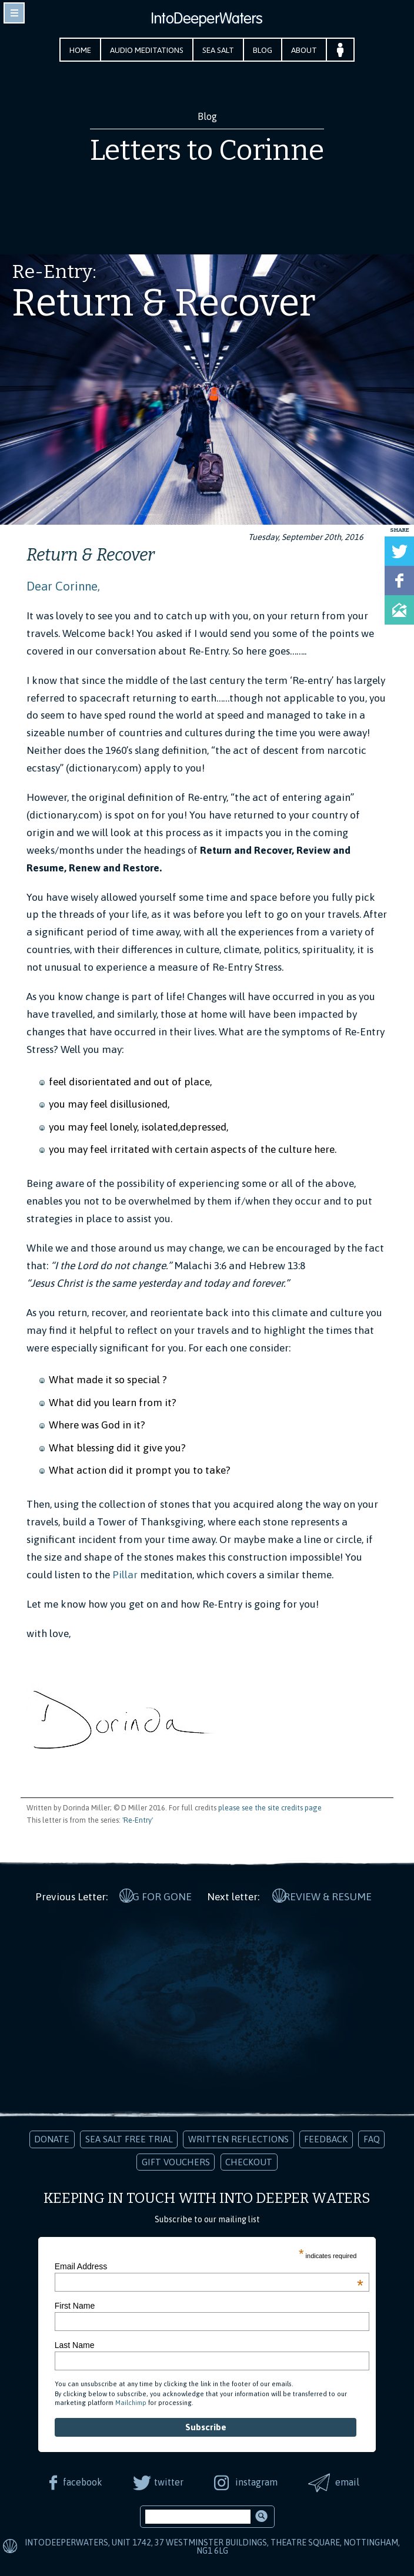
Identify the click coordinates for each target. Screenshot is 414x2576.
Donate (51, 2137)
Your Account (340, 50)
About (304, 50)
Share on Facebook (399, 580)
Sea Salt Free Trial (129, 2137)
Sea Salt (218, 50)
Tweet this (399, 551)
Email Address (209, 2264)
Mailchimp (130, 2400)
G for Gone (162, 1894)
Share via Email (399, 610)
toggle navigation (14, 13)
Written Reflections (238, 2137)
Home (80, 50)
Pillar (125, 1575)
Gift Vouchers (176, 2160)
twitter (168, 2480)
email (349, 2480)
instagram (257, 2480)
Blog (262, 50)
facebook (81, 2480)
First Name (75, 2304)
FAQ (371, 2137)
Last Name (75, 2343)
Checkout (248, 2160)
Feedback (326, 2137)
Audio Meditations (146, 50)
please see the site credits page (270, 1807)
